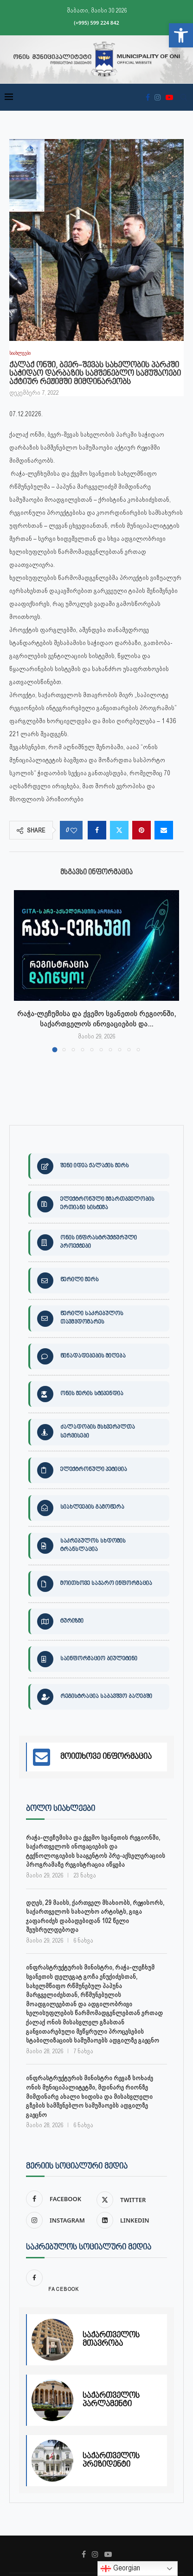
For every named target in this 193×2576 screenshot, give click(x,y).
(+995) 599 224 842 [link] (96, 22)
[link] (181, 35)
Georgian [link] (120, 2568)
